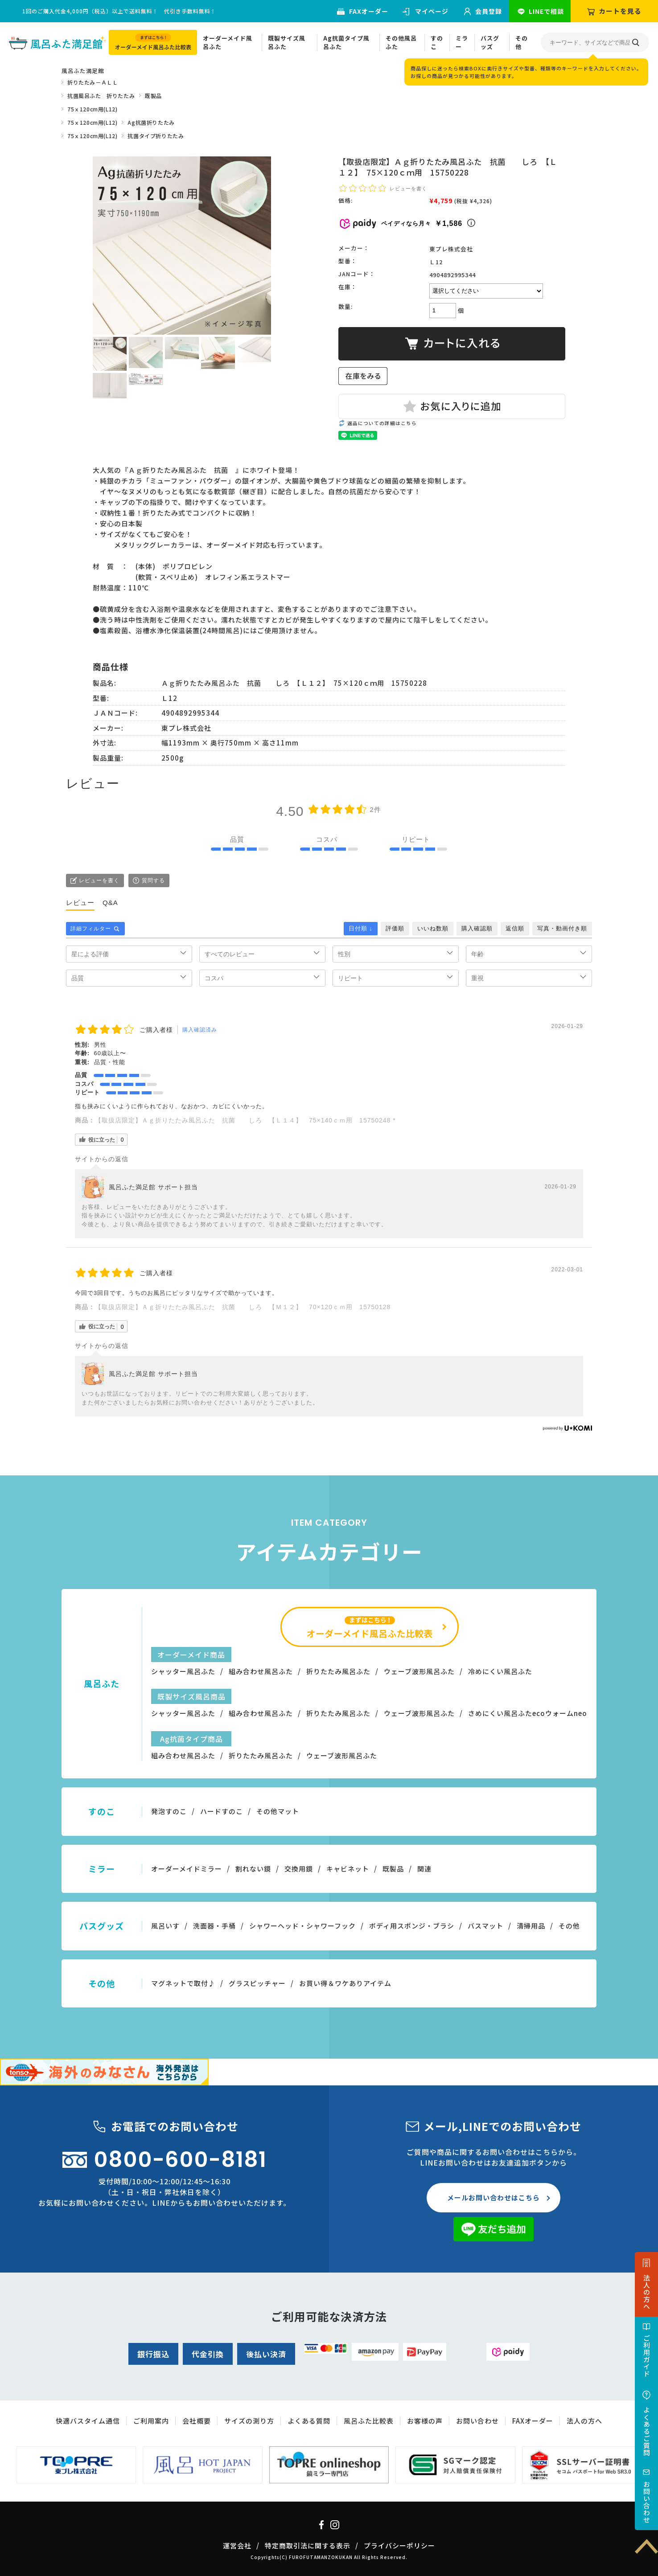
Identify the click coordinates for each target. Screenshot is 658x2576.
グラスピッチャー (257, 1983)
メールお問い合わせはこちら (493, 2197)
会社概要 (196, 2420)
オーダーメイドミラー (186, 1868)
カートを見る (620, 11)
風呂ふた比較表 (369, 2420)
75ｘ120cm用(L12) (92, 109)
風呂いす (165, 1925)
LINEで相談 (546, 11)
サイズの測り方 (249, 2420)
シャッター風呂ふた (183, 1671)
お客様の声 (425, 2420)
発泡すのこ (169, 1811)
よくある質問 (309, 2420)
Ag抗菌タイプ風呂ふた (346, 42)
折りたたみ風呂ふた (338, 1671)
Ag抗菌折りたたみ (150, 122)
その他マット (277, 1811)
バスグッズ (490, 42)
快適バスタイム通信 (88, 2420)
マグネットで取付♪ (183, 1983)
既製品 (153, 95)
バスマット (485, 1925)
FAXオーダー (368, 11)
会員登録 (488, 11)
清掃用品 (531, 1925)
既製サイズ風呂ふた (286, 42)
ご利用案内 (151, 2420)
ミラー (462, 42)
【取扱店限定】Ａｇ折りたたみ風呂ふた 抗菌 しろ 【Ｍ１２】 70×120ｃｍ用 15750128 (246, 1307)
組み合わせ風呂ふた (261, 1671)
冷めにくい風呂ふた (500, 1671)
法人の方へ (646, 2292)
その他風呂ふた (401, 42)
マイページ (431, 11)
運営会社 (237, 2545)
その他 (521, 42)
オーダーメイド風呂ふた (227, 42)
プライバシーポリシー (399, 2545)
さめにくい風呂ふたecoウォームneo (527, 1713)
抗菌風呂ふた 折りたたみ (101, 95)
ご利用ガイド (646, 2355)
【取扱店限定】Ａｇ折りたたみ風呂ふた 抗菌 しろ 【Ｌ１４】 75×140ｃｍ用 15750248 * (245, 1120)
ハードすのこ (221, 1811)
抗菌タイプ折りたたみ (155, 135)
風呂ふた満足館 (83, 70)
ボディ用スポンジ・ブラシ (411, 1925)
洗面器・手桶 (214, 1925)
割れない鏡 (253, 1868)
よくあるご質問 (646, 2431)
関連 (424, 1868)
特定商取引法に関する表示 (307, 2545)
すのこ (437, 42)
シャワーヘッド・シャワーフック (302, 1925)
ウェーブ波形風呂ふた (419, 1671)
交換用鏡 (298, 1868)
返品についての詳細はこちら (382, 423)
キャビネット (347, 1868)
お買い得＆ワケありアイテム (345, 1983)
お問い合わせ (646, 2502)
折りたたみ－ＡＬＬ (92, 82)
